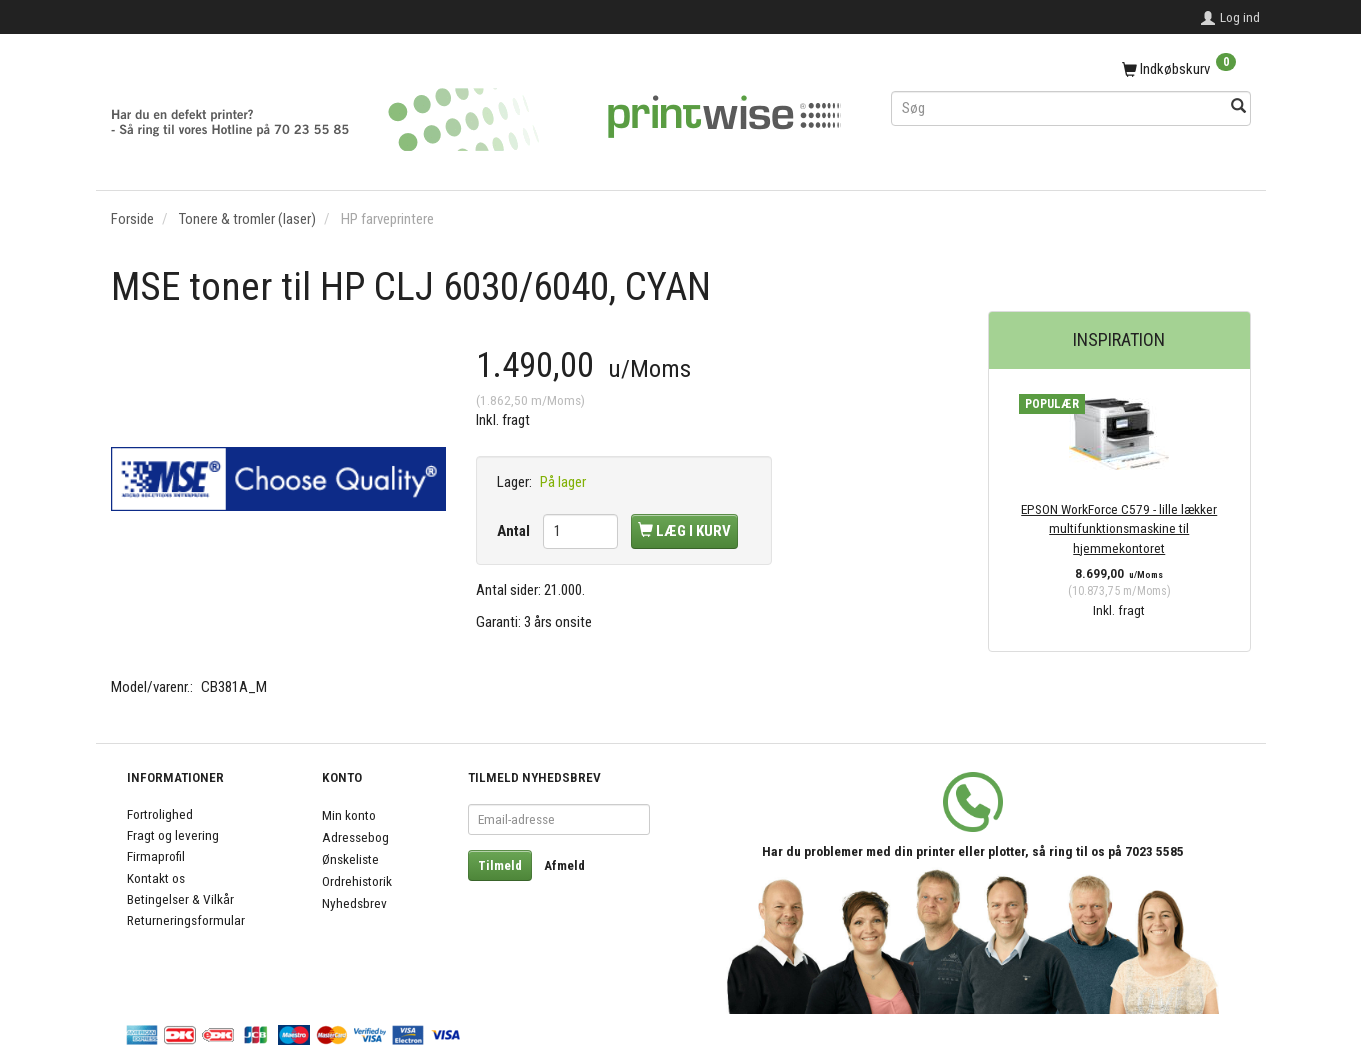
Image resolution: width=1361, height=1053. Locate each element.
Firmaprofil (156, 856)
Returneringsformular (186, 920)
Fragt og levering (173, 835)
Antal (515, 531)
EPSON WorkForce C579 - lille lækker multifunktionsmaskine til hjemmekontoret (1119, 528)
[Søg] (1238, 107)
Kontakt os (156, 878)
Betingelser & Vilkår (180, 899)
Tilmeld (500, 865)
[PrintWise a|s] (476, 112)
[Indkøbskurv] (1071, 70)
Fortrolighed (160, 814)
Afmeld (564, 865)
